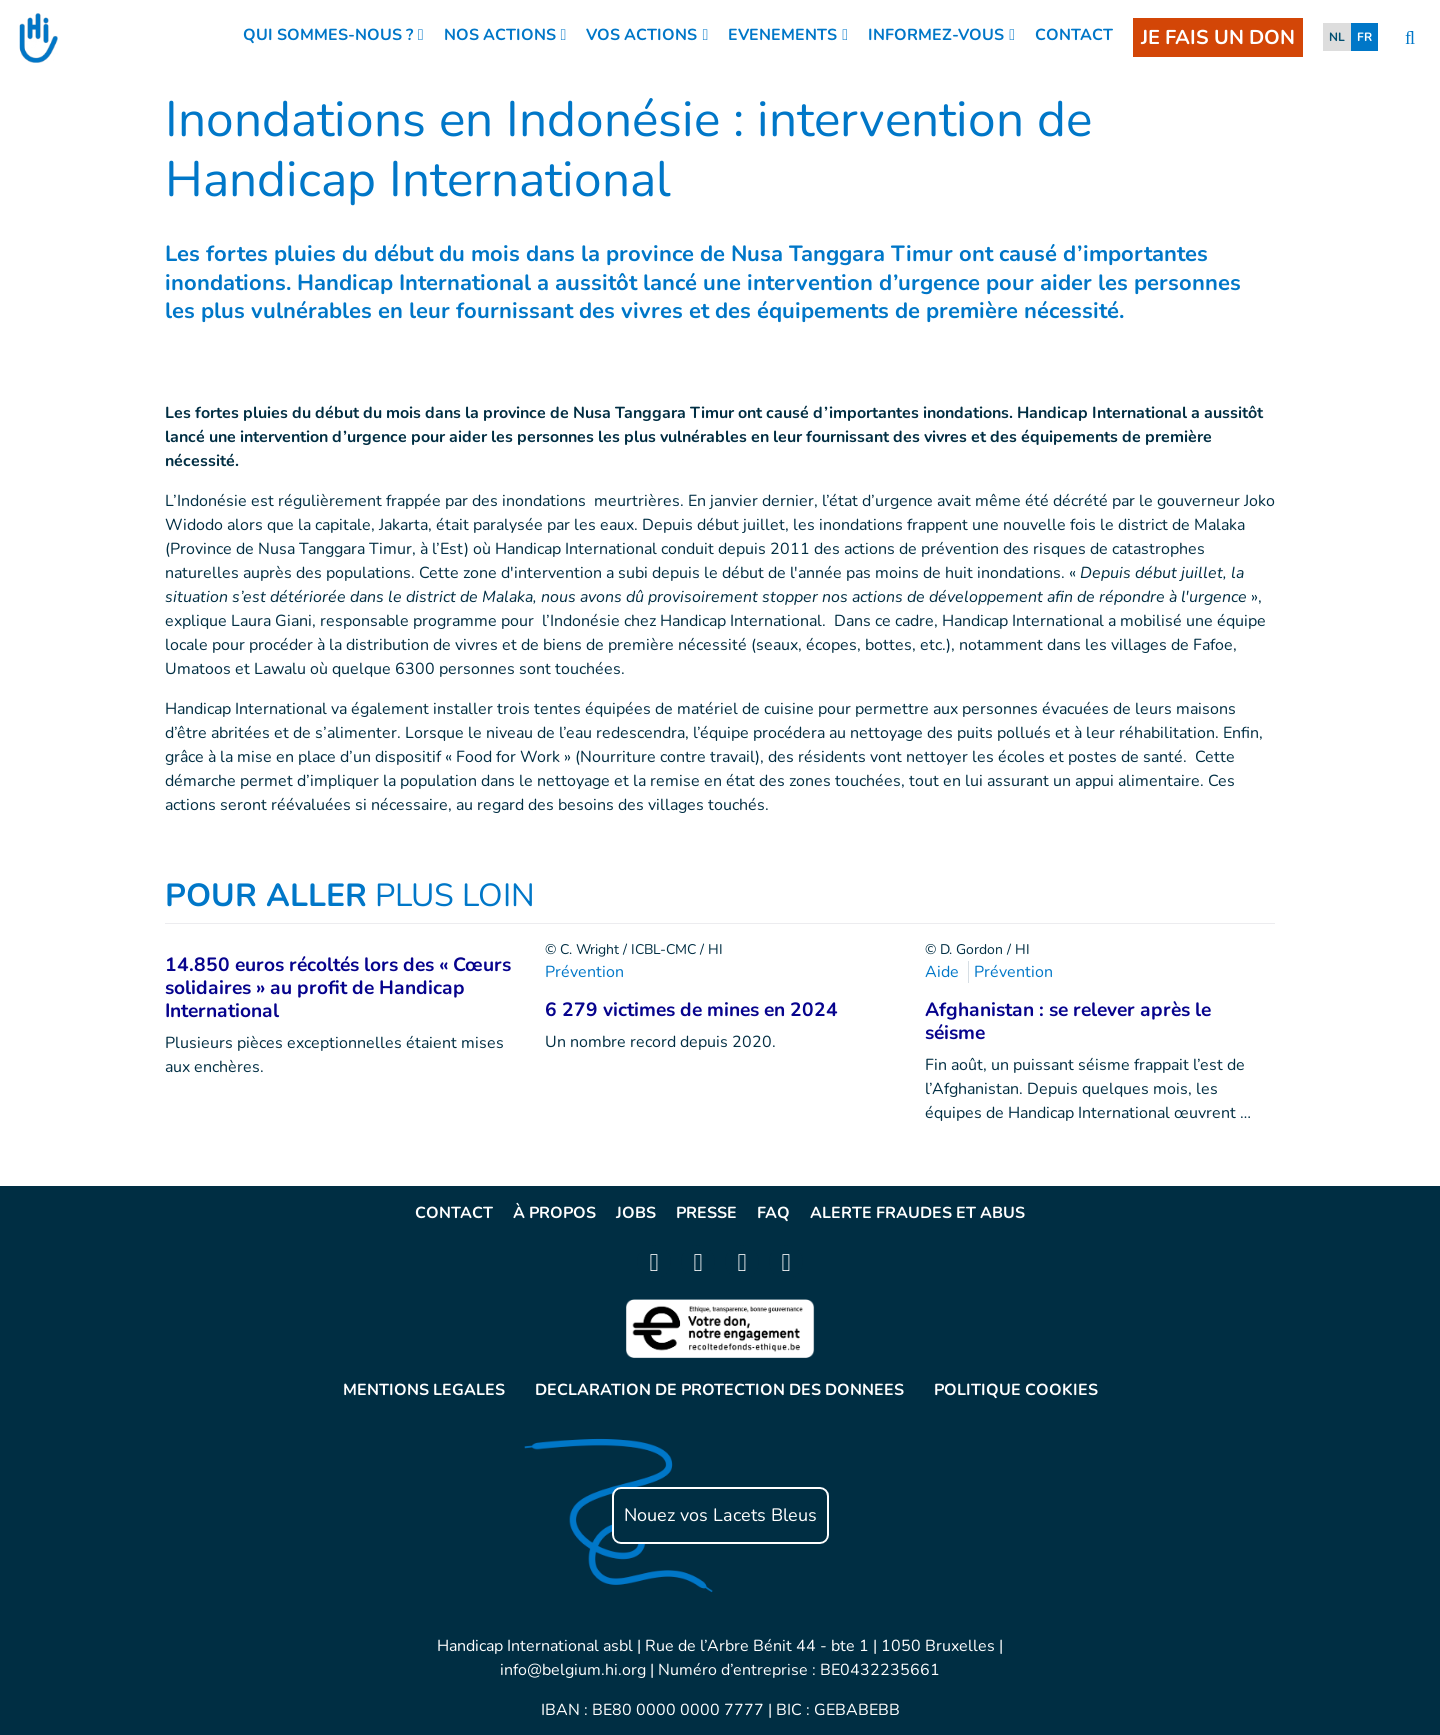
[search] (1410, 38)
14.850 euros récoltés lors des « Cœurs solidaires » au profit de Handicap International (338, 988)
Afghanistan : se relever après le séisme (1068, 1021)
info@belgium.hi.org (573, 1670)
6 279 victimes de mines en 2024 (691, 1010)
